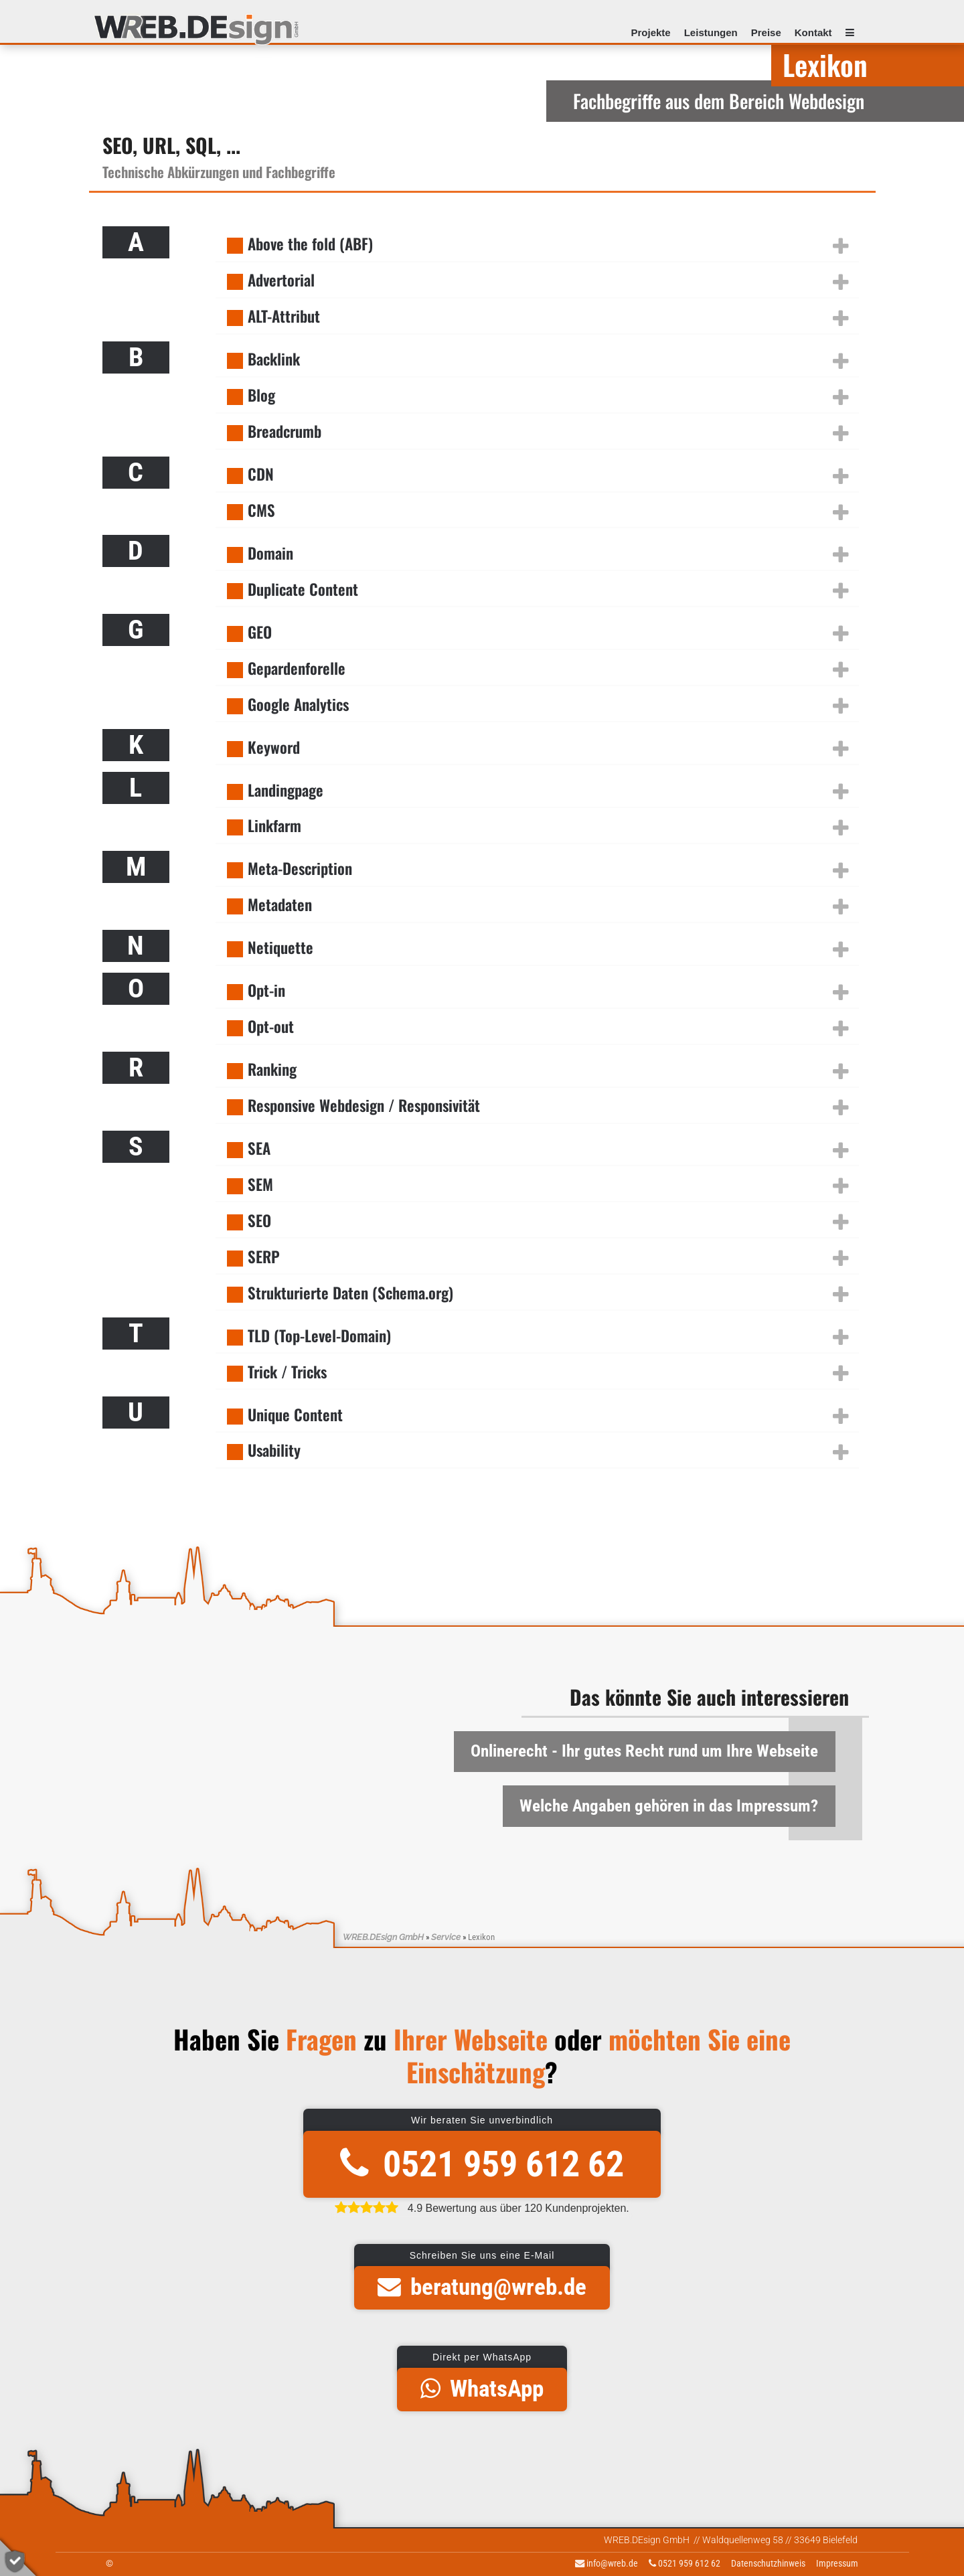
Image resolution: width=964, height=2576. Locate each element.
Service (446, 1937)
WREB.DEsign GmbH (383, 1937)
